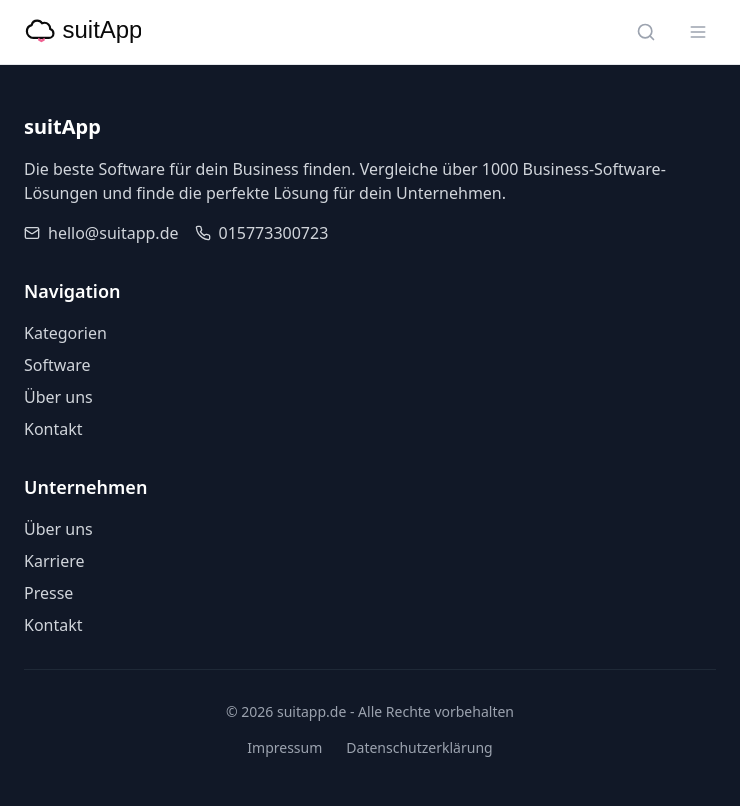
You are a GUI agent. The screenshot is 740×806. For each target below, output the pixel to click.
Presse (48, 593)
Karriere (54, 561)
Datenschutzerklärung (419, 747)
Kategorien (65, 333)
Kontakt (53, 429)
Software (57, 365)
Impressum (284, 747)
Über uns (58, 397)
